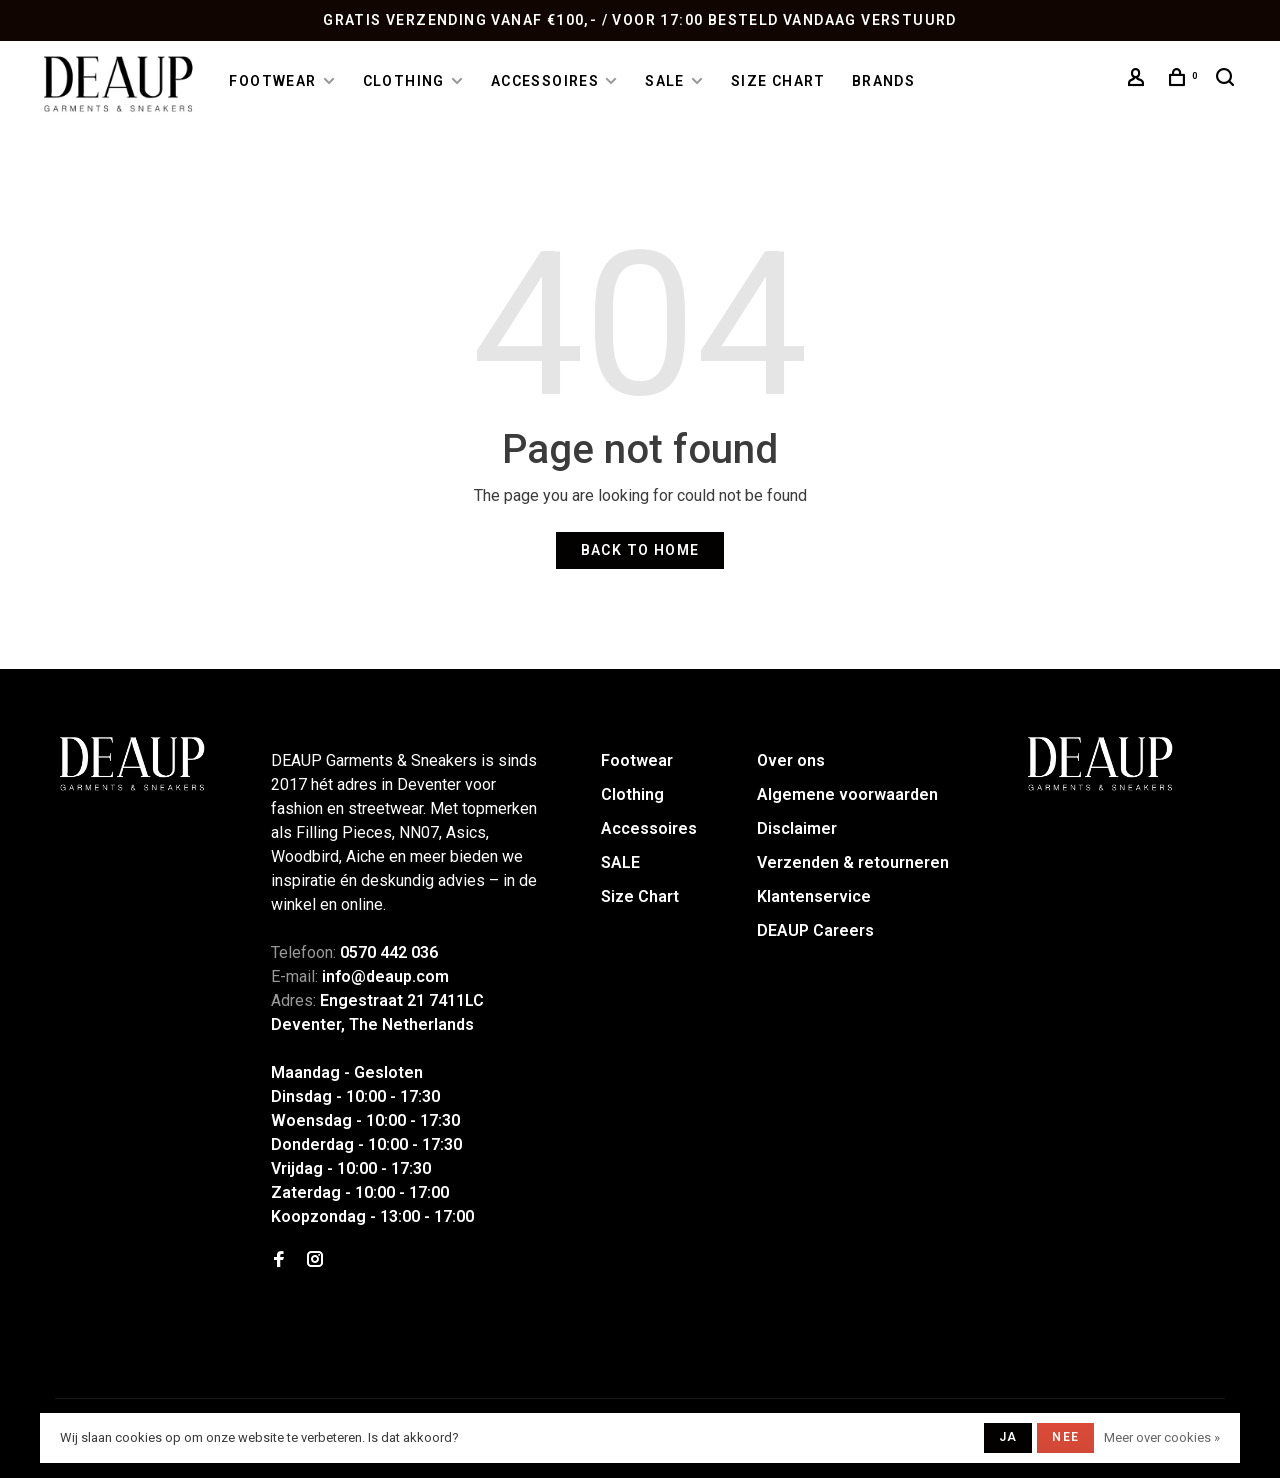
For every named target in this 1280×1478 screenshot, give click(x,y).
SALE (665, 81)
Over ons (791, 760)
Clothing (404, 81)
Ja (1008, 1437)
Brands (883, 81)
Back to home (640, 550)
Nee (1065, 1437)
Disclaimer (797, 828)
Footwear (272, 81)
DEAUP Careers (815, 930)
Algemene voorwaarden (847, 794)
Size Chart (778, 81)
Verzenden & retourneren (853, 862)
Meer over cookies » (1162, 1437)
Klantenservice (814, 896)
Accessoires (545, 81)
